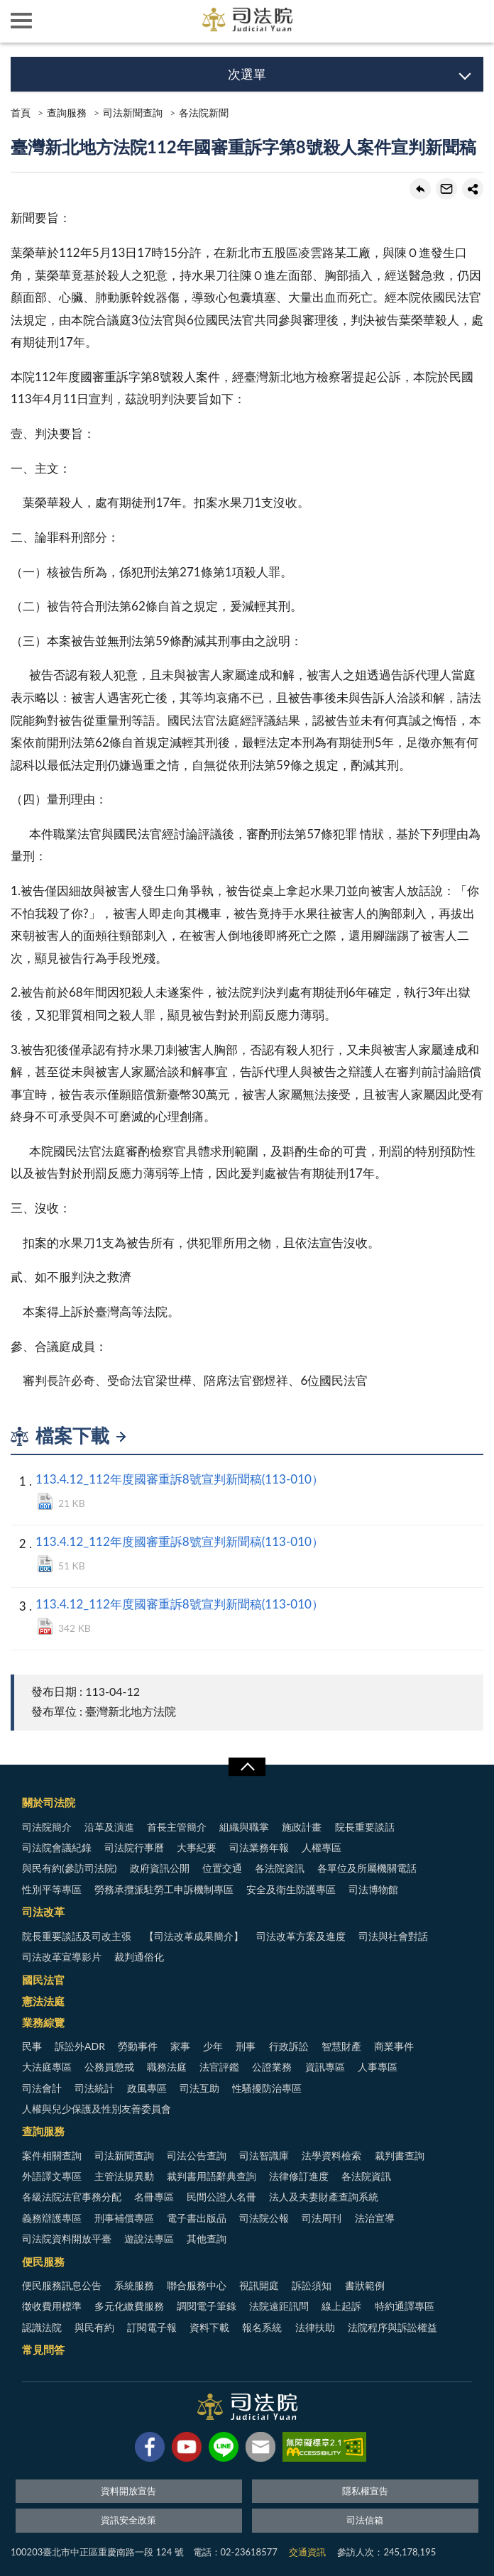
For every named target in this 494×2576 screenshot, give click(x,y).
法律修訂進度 (299, 2176)
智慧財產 (341, 2046)
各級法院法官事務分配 (71, 2197)
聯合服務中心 (196, 2285)
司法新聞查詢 (133, 112)
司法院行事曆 (134, 1847)
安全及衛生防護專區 (291, 1889)
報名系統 (262, 2327)
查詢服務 (67, 112)
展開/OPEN (247, 1767)
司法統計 (94, 2088)
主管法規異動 (124, 2176)
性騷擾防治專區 (267, 2088)
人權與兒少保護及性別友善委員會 (96, 2109)
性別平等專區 (52, 1889)
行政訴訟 (289, 2046)
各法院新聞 (204, 112)
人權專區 (321, 1847)
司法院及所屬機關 (64, 21)
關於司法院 (48, 1802)
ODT (45, 1501)
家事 (180, 2046)
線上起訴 (341, 2306)
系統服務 (134, 2285)
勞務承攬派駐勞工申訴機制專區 (164, 1889)
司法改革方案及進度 (301, 1936)
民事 (32, 2046)
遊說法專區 (149, 2238)
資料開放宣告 (128, 2490)
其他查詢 (206, 2238)
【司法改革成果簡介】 (193, 1936)
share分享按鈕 (472, 188)
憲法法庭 (43, 2001)
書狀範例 (365, 2285)
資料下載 (209, 2327)
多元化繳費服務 (129, 2306)
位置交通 (222, 1868)
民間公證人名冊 (221, 2197)
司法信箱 (364, 2520)
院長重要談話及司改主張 (76, 1936)
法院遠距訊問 (279, 2306)
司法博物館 (373, 1889)
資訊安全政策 (128, 2520)
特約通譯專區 (404, 2306)
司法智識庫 (264, 2155)
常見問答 (43, 2349)
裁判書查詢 (399, 2155)
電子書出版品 (196, 2218)
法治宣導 (375, 2218)
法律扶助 (315, 2327)
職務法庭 (167, 2067)
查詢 (472, 21)
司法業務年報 (259, 1847)
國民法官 (43, 1979)
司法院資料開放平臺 (66, 2238)
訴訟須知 (311, 2285)
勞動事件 (138, 2046)
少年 (213, 2046)
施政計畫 (302, 1827)
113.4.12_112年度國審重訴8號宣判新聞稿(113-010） (179, 1478)
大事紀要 (196, 1847)
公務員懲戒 (109, 2067)
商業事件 (394, 2046)
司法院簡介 (47, 1827)
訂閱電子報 (152, 2327)
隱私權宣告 (365, 2490)
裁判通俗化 (139, 1957)
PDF (45, 1626)
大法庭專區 (47, 2067)
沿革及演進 (109, 1827)
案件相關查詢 (52, 2155)
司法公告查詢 (196, 2155)
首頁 (21, 112)
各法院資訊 (279, 1868)
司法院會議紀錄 (57, 1847)
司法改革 (43, 1911)
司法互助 (199, 2088)
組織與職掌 (244, 1827)
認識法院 (42, 2327)
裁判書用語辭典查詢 (211, 2176)
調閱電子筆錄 (206, 2306)
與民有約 (94, 2327)
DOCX (45, 1563)
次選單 (247, 74)
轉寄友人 (446, 188)
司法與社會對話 (393, 1936)
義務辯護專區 (52, 2218)
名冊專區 (154, 2197)
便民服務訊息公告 (61, 2285)
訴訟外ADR (80, 2046)
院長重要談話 (365, 1827)
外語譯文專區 (52, 2176)
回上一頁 (420, 188)
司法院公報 (264, 2218)
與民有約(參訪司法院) (69, 1868)
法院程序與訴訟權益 (392, 2327)
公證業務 (272, 2067)
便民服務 (43, 2261)
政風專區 (147, 2088)
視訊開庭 (259, 2285)
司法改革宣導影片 (61, 1957)
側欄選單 (21, 20)
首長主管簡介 (177, 1827)
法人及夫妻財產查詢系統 (323, 2197)
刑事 (246, 2046)
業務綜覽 (43, 2022)
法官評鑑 (219, 2067)
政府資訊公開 (160, 1868)
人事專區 (377, 2067)
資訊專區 (325, 2067)
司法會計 (42, 2088)
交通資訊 (307, 2552)
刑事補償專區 (124, 2218)
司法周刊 (321, 2218)
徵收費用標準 (52, 2306)
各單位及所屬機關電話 (367, 1868)
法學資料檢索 (331, 2155)
